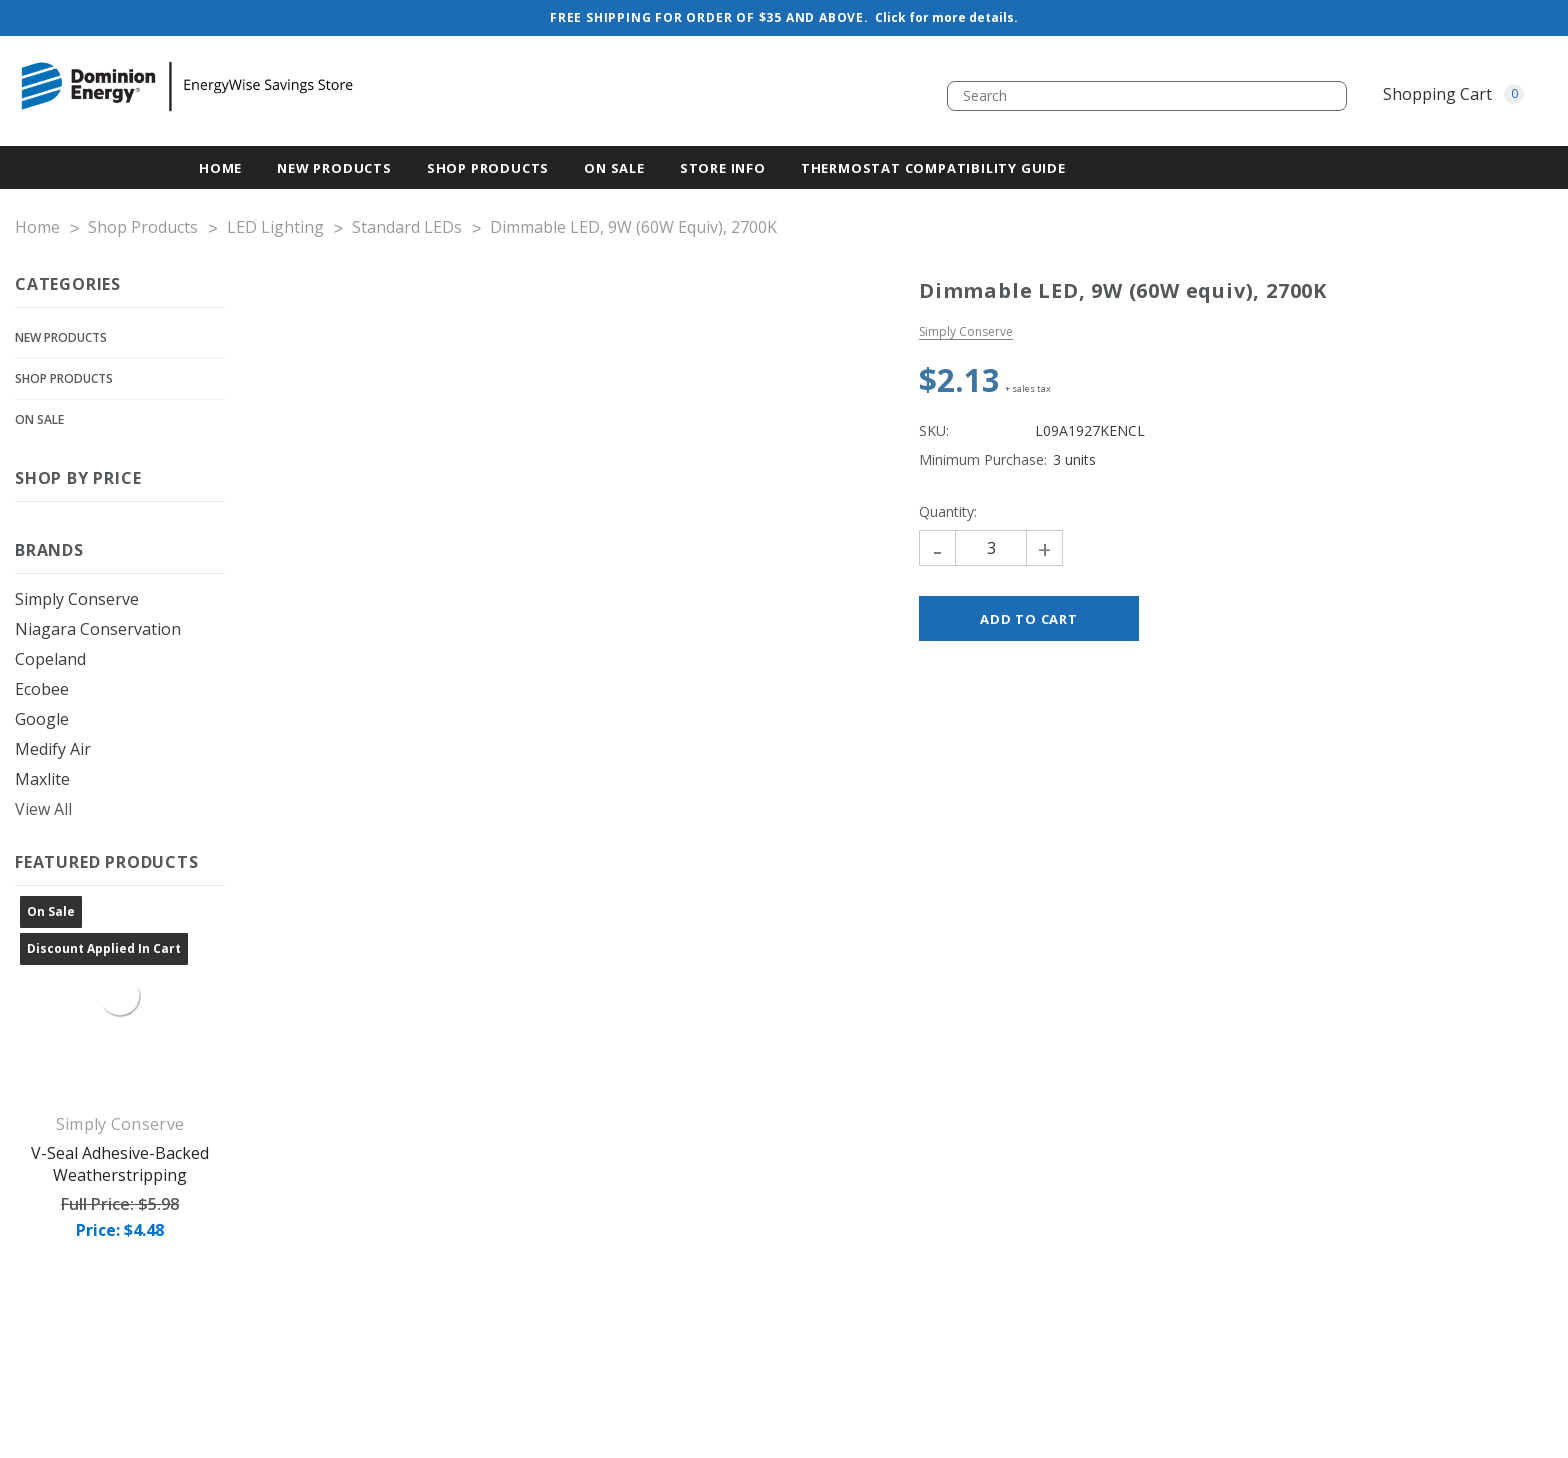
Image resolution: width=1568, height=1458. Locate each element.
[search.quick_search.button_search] (1324, 96)
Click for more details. (946, 17)
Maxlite (42, 779)
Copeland (50, 659)
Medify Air (53, 749)
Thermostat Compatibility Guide (933, 168)
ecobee (42, 689)
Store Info (723, 168)
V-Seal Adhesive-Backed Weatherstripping (120, 1164)
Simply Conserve (77, 599)
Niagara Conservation (98, 629)
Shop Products (488, 168)
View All (43, 809)
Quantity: (948, 511)
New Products (61, 337)
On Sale (39, 419)
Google (42, 719)
